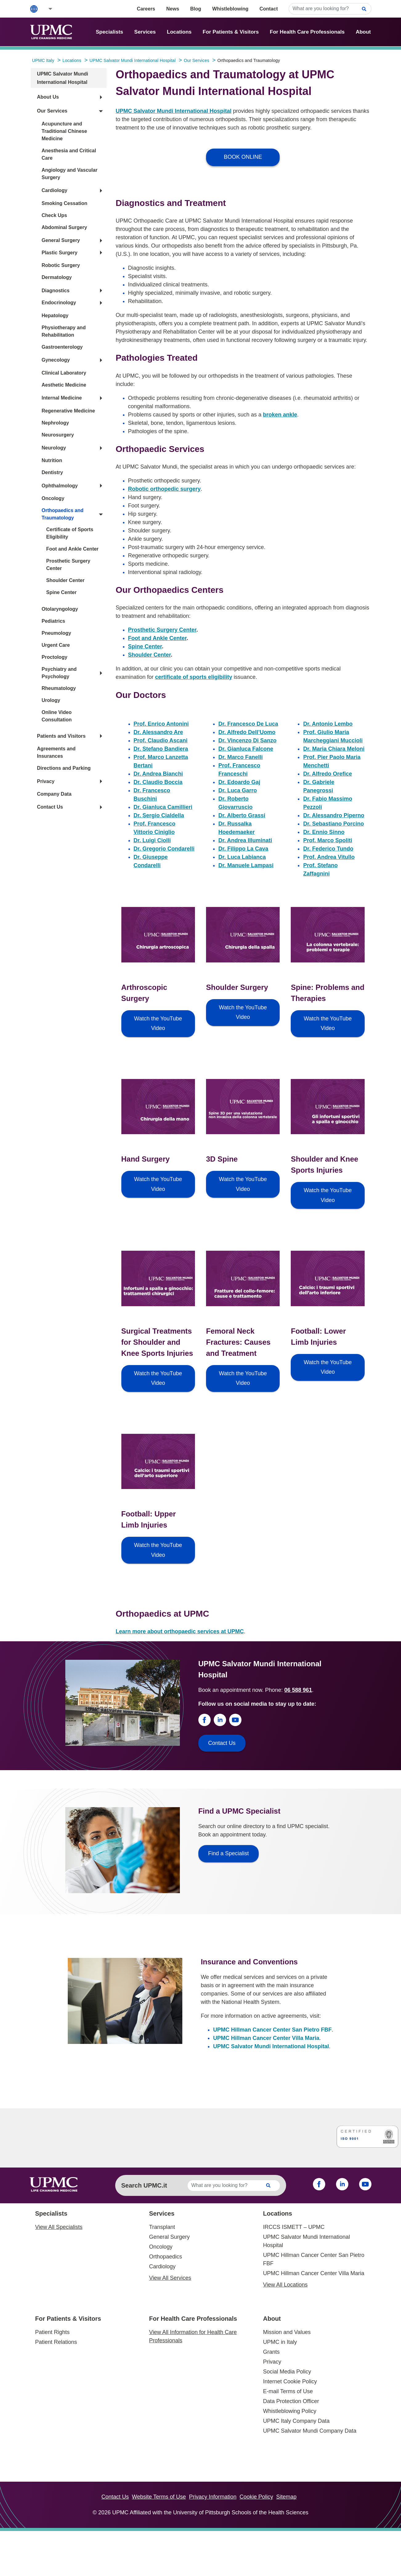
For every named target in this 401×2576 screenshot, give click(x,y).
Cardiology (54, 190)
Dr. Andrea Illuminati (245, 840)
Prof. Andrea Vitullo (328, 857)
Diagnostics (56, 290)
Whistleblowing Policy (289, 2411)
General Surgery (61, 240)
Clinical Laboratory (64, 372)
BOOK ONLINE (243, 157)
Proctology (54, 657)
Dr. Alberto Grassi (241, 815)
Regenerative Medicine (68, 410)
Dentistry (52, 472)
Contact (268, 8)
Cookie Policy (256, 2497)
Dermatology (57, 277)
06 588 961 (298, 1690)
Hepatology (55, 315)
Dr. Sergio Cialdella (159, 815)
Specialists (109, 32)
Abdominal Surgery (64, 227)
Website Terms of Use (159, 2497)
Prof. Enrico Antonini (161, 724)
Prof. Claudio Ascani (161, 740)
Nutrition (52, 460)
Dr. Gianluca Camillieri (163, 807)
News (172, 8)
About (363, 32)
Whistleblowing (230, 8)
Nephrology (55, 422)
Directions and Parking (64, 768)
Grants (271, 2352)
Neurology (54, 447)
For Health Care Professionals (307, 32)
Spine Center (61, 592)
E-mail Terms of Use (288, 2391)
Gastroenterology (62, 347)
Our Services (52, 110)
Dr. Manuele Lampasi (245, 865)
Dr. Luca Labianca (242, 857)
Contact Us (50, 807)
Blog (195, 8)
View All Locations (285, 2285)
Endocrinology (59, 302)
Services (145, 32)
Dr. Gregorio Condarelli (164, 849)
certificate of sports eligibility (193, 677)
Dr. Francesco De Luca (248, 724)
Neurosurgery (58, 434)
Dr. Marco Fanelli (240, 757)
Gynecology (56, 360)
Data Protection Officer (291, 2401)
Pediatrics (53, 621)
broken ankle (280, 415)
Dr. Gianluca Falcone (245, 749)
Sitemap (286, 2497)
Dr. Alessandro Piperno (333, 815)
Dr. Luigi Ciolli (152, 840)
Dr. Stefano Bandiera (161, 749)
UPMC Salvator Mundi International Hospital (174, 111)
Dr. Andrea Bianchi (158, 774)
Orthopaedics (165, 2257)
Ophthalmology (60, 485)
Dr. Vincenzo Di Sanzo (247, 740)
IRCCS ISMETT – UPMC (294, 2227)
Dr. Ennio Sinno (323, 832)
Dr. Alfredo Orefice (327, 774)
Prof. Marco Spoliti (327, 840)
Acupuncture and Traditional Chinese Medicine (64, 131)
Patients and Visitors (61, 736)
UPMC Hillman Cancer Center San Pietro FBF (272, 2030)
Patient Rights (52, 2332)
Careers (146, 8)
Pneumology (56, 633)
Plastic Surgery (60, 252)
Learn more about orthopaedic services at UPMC (180, 1631)
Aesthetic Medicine (64, 385)
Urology (51, 700)
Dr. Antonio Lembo (327, 724)
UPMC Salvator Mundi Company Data (309, 2431)
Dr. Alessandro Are (158, 732)
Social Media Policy (287, 2372)
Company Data (54, 794)
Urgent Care (56, 645)
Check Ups (54, 215)
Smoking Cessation (64, 203)
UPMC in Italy (280, 2342)
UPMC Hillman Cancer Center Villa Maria (266, 2038)
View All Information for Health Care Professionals (193, 2336)
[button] (46, 8)
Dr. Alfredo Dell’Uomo (246, 732)
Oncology (53, 498)
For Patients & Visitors (231, 32)
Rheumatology (59, 688)
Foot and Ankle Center (72, 549)
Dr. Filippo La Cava (243, 849)
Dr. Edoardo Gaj (239, 782)
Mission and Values (287, 2332)
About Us (48, 97)
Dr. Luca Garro (237, 790)
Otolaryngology (60, 609)
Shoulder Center (65, 580)
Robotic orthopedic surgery (164, 489)
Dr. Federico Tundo (328, 849)
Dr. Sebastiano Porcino (333, 824)
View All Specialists (59, 2227)
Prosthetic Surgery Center (162, 630)
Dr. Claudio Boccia (158, 782)
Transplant (162, 2227)
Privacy (46, 781)
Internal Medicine (62, 397)
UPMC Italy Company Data (296, 2421)
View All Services (170, 2278)
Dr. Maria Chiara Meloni (333, 749)
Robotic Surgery (61, 265)
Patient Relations (56, 2342)
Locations (179, 32)
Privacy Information (213, 2497)
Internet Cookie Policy (290, 2381)
